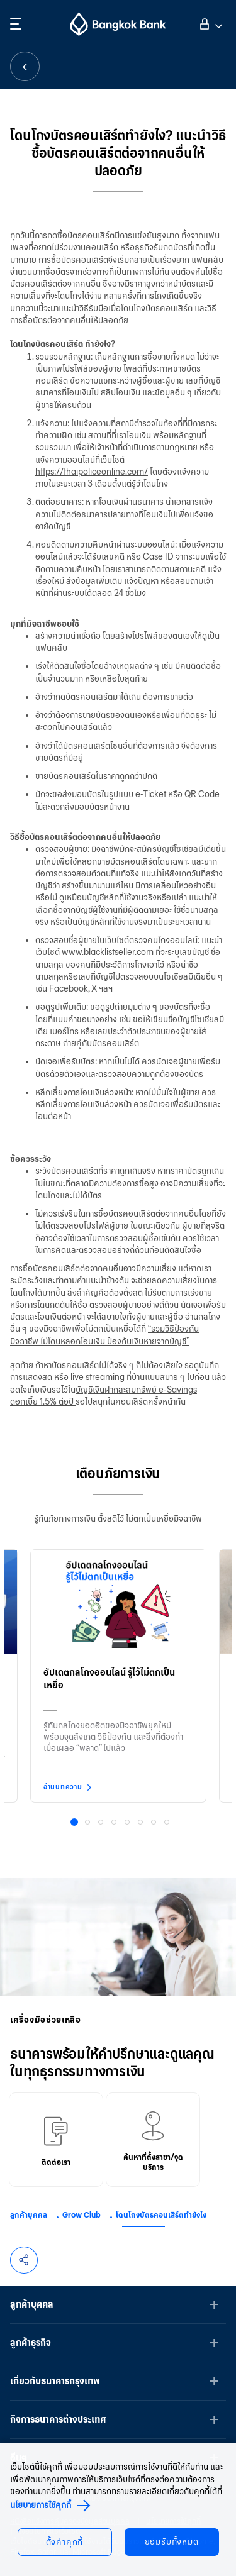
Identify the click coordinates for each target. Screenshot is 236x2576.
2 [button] (88, 1823)
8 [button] (168, 1823)
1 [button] (75, 1824)
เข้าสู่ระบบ (209, 22)
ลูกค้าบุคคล (28, 2214)
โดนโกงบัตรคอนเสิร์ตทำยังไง (161, 2214)
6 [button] (141, 1823)
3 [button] (102, 1823)
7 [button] (155, 1823)
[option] (118, 1673)
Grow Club (81, 2214)
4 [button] (115, 1823)
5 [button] (128, 1823)
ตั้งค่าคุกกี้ (65, 2542)
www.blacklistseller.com (108, 952)
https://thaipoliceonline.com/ (91, 472)
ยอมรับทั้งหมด (172, 2541)
